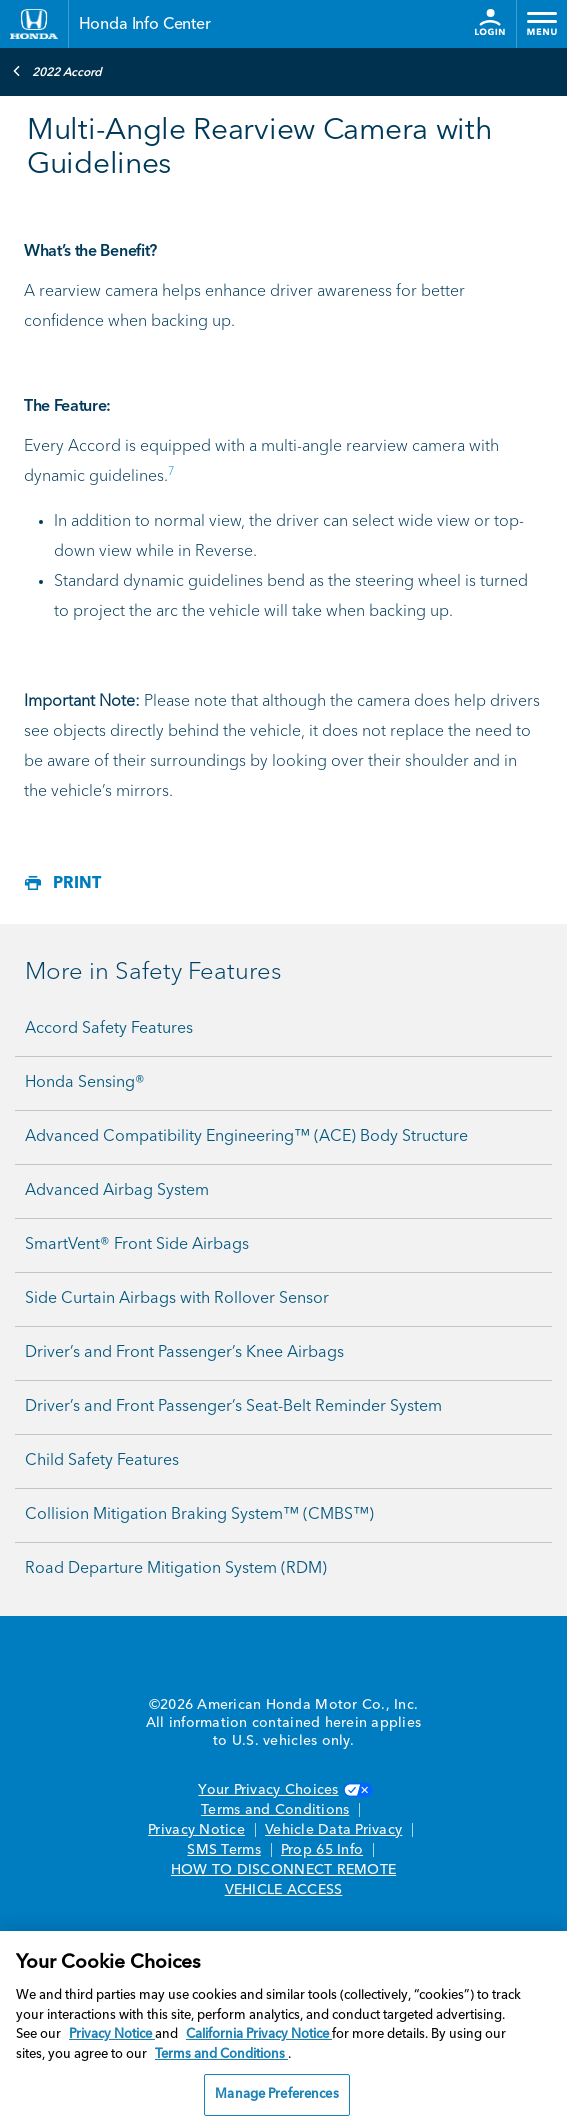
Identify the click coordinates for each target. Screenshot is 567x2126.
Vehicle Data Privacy (333, 1830)
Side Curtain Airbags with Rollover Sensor (177, 1299)
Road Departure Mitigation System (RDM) (176, 1569)
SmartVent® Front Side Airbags (137, 1245)
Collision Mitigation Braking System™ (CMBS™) (199, 1515)
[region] (283, 2028)
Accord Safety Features (109, 1029)
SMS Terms (223, 1850)
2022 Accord (57, 71)
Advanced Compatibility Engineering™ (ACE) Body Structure (246, 1137)
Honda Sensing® (85, 1083)
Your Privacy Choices (283, 1790)
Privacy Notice (196, 1830)
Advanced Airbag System (117, 1191)
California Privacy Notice (259, 2034)
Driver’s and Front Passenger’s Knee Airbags (184, 1353)
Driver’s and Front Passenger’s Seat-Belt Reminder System (233, 1407)
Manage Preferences (276, 2094)
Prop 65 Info (322, 1850)
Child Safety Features (102, 1461)
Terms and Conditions (275, 1810)
